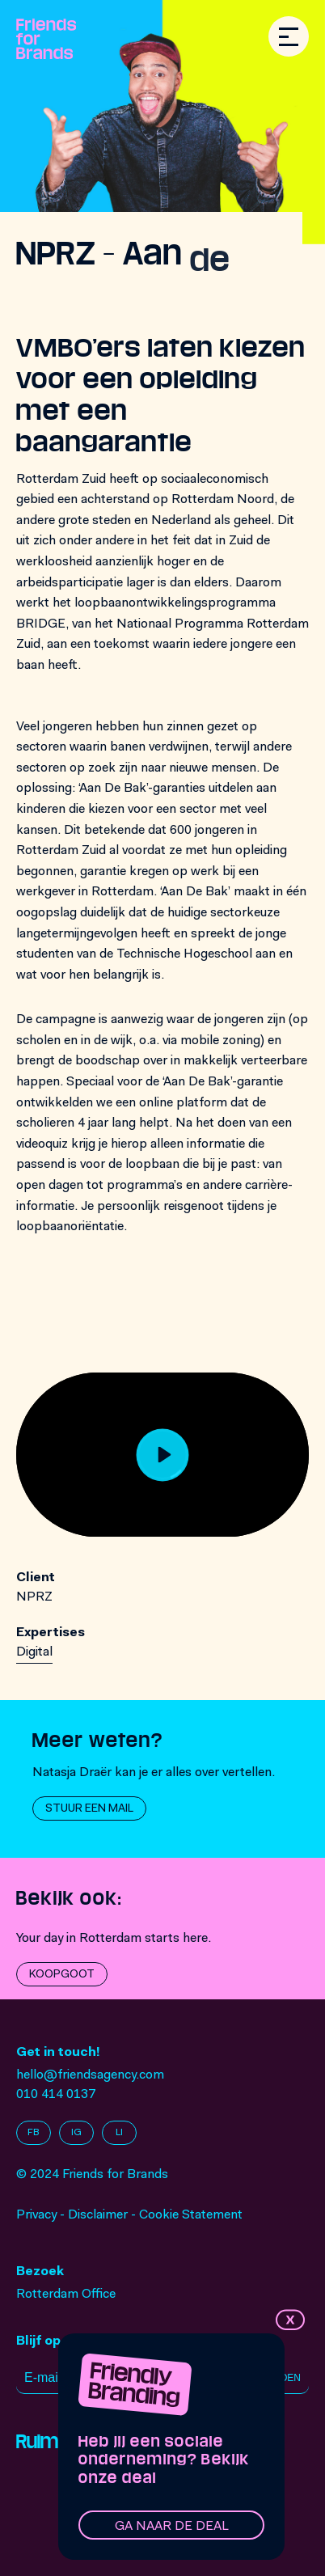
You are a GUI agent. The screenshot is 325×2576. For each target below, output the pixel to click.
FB (33, 2133)
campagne (65, 1019)
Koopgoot (62, 1975)
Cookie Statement (191, 2215)
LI (119, 2133)
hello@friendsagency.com (90, 2075)
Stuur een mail (89, 1809)
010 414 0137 (55, 2094)
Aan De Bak (194, 892)
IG (76, 2133)
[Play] (163, 1454)
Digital (34, 1652)
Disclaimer (98, 2215)
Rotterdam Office (66, 2294)
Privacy (36, 2215)
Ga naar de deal (172, 2526)
